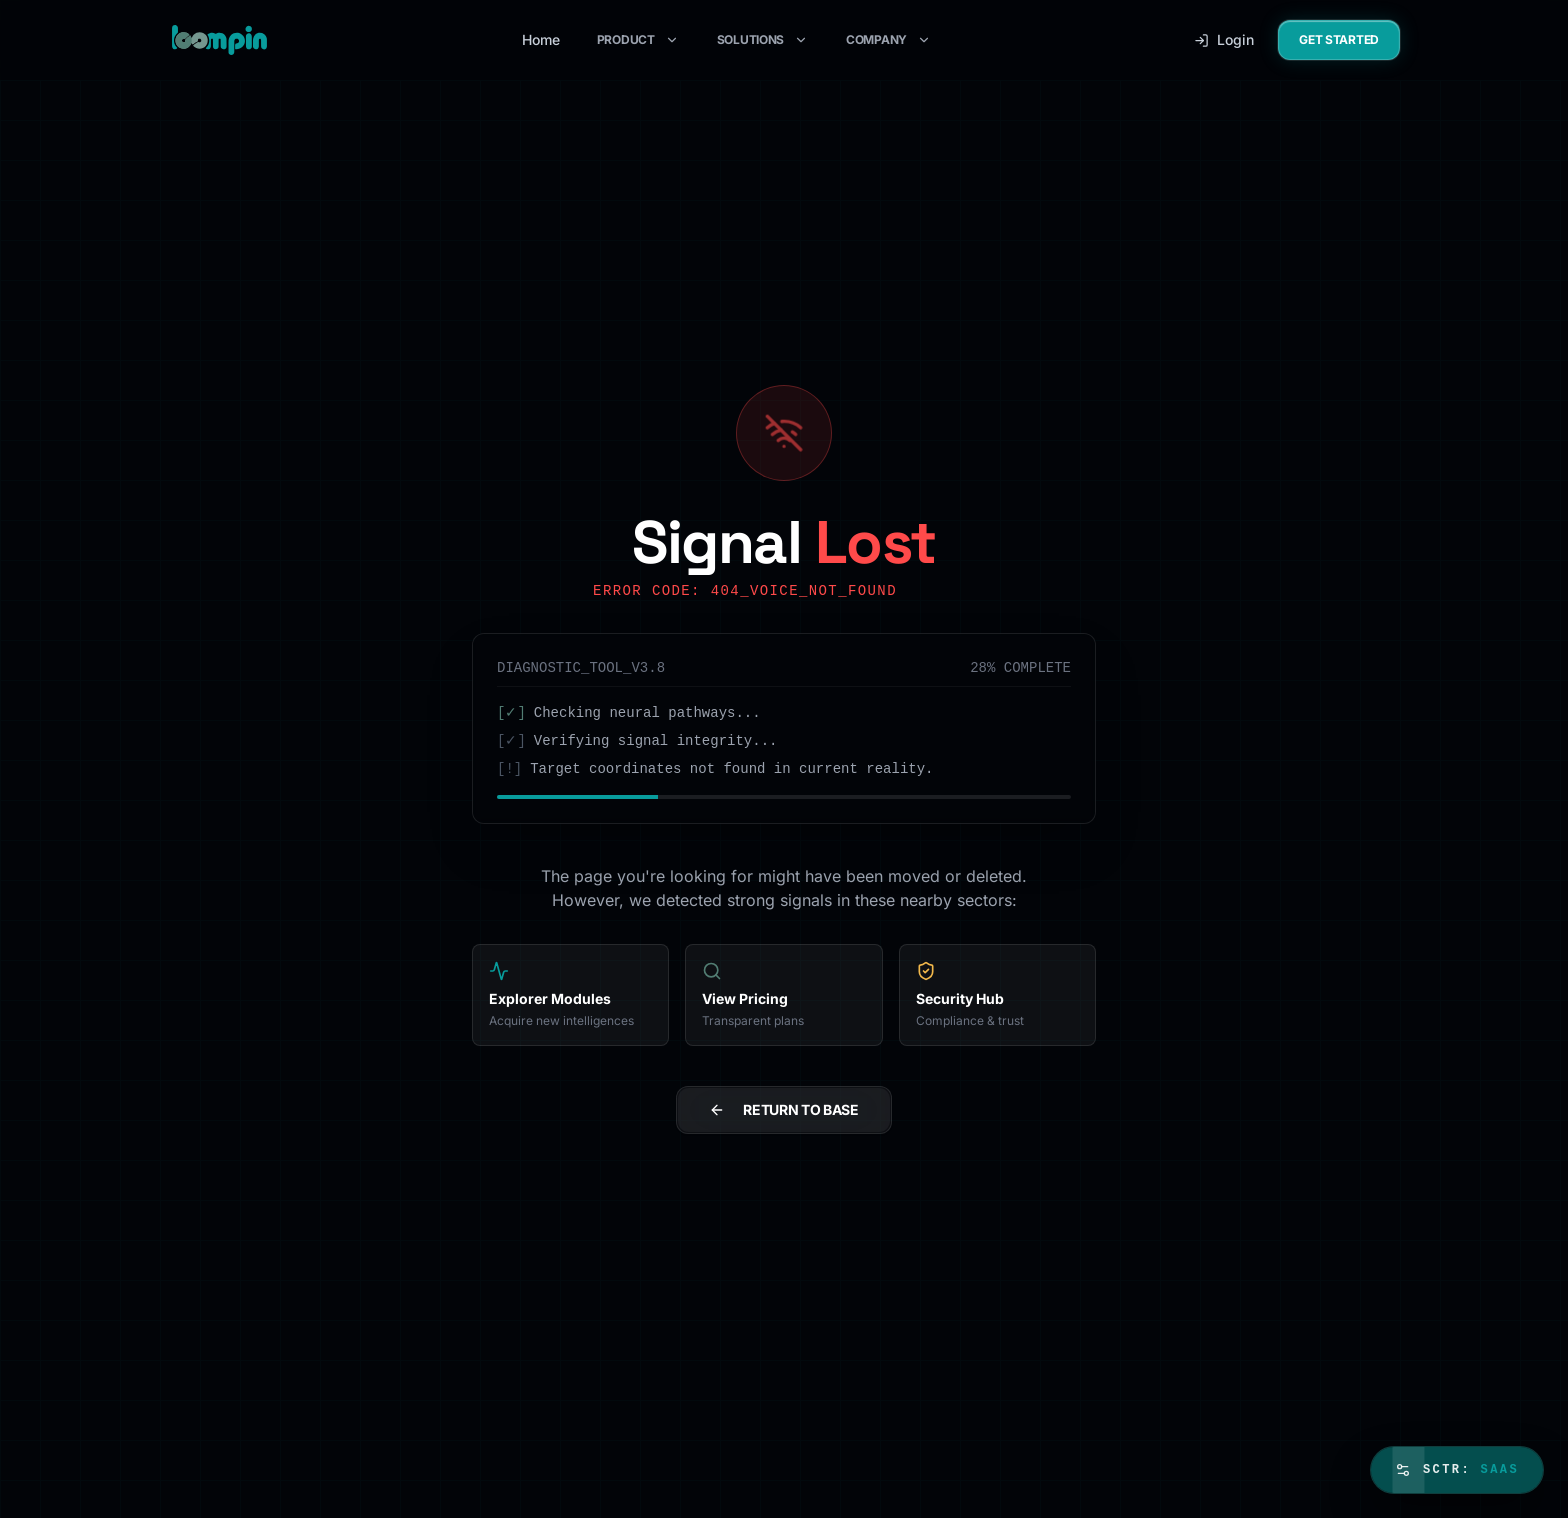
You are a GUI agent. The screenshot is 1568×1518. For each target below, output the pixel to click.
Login (1224, 39)
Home (541, 39)
